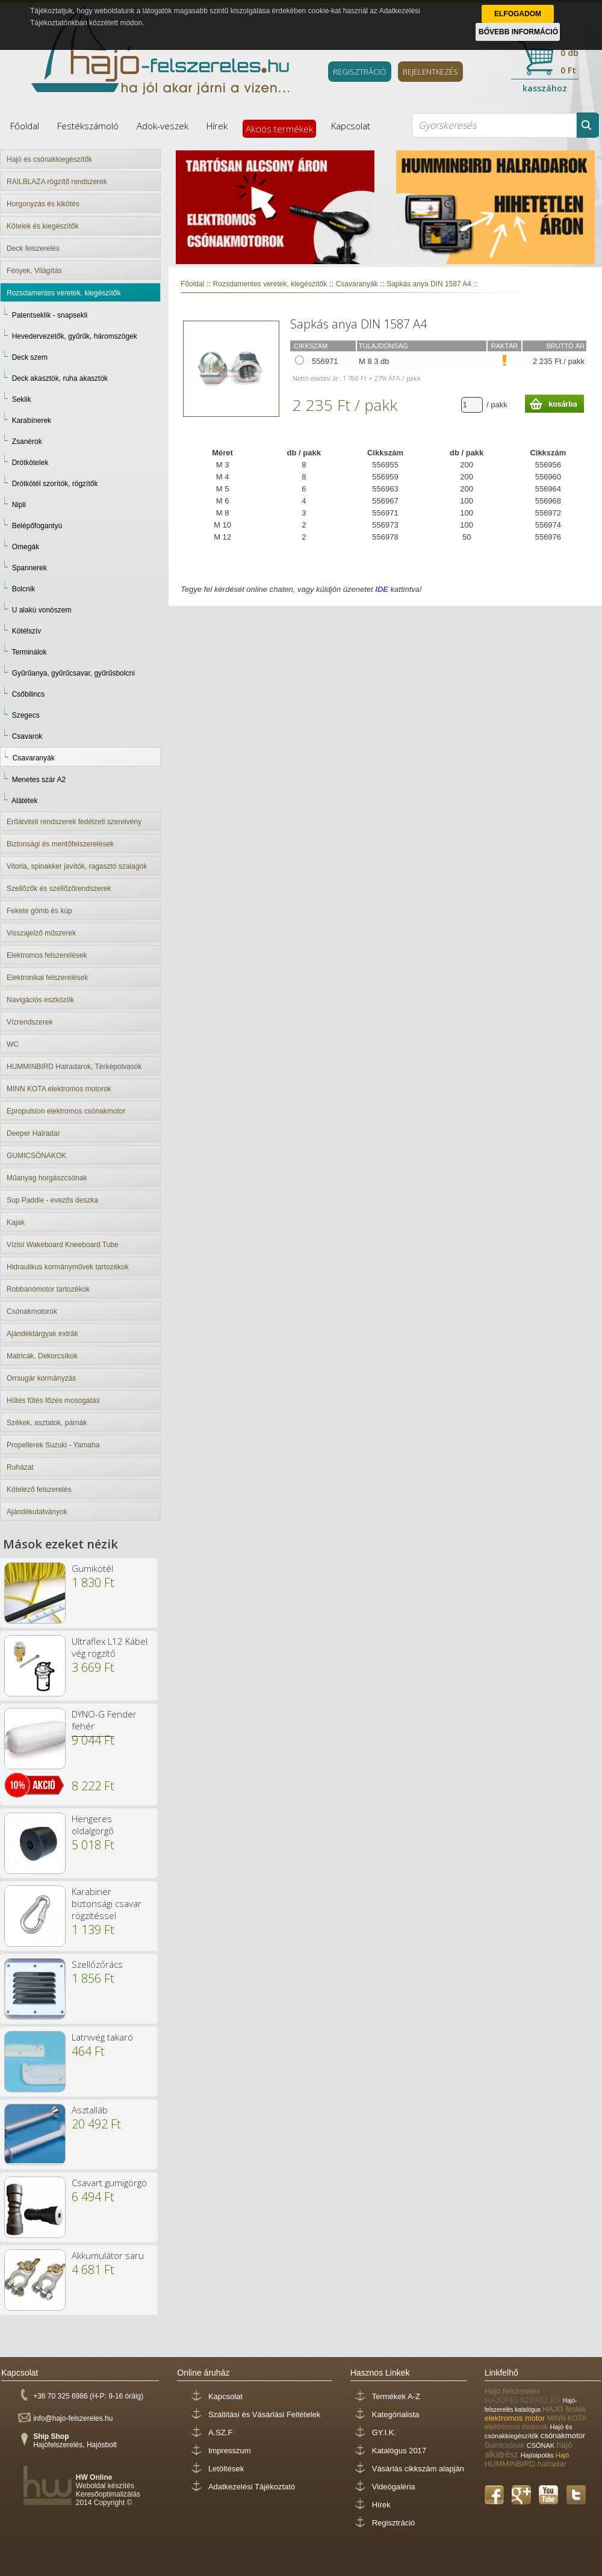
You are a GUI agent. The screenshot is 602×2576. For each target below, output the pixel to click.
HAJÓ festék (564, 2409)
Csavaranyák (34, 758)
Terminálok (28, 652)
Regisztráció (393, 2522)
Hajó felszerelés (513, 2391)
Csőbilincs (28, 694)
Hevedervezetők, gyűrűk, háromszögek (74, 336)
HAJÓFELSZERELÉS (524, 2400)
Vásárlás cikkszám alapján (418, 2468)
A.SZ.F (220, 2432)
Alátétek (24, 801)
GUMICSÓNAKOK (36, 1155)
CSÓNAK (542, 2445)
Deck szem (30, 357)
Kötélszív (27, 631)
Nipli (19, 505)
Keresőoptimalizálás (108, 2494)
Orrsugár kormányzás (41, 1378)
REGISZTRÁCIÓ (359, 71)
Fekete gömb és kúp (39, 911)
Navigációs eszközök (40, 1000)
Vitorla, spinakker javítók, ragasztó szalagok (77, 866)
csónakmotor (563, 2435)
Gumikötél (92, 1568)
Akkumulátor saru (108, 2255)
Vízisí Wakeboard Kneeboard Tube (63, 1244)
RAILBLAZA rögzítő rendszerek (57, 181)
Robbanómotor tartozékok (48, 1289)
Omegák (25, 547)
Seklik (21, 399)
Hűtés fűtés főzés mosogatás (53, 1400)
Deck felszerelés (33, 248)
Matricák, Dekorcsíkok (42, 1356)
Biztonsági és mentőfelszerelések (60, 844)
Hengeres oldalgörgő (93, 1825)
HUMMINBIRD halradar (525, 2463)
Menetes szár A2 (39, 779)
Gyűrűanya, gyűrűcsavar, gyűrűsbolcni (73, 673)
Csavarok (27, 736)
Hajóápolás (538, 2455)
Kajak (16, 1222)
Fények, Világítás (34, 271)
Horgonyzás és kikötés (43, 204)
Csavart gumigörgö (109, 2183)
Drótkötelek (30, 462)
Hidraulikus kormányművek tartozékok (68, 1267)
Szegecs (26, 715)
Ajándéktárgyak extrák (42, 1334)
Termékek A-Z (396, 2396)
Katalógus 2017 (399, 2450)
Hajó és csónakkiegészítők (49, 159)
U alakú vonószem (42, 610)
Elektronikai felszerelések (47, 977)
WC (13, 1044)
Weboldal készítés (105, 2486)
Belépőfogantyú (37, 526)
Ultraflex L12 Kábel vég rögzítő (109, 1647)
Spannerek (29, 568)
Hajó (562, 2455)
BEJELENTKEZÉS (430, 71)
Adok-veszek (162, 126)
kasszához (545, 88)
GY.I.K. (384, 2432)
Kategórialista (396, 2414)
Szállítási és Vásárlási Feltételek (264, 2414)
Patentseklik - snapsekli (49, 315)
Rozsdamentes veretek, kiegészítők (63, 293)
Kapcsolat (350, 126)
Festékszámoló (88, 126)
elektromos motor (516, 2418)
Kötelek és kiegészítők (42, 226)
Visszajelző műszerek (41, 933)
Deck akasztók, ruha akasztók (60, 378)
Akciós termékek (279, 129)
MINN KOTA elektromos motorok (59, 1089)
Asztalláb (90, 2110)
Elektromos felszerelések (47, 955)
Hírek (217, 126)
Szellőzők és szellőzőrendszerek (59, 888)
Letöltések (226, 2468)
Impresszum (229, 2450)
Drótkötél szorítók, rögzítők (55, 483)
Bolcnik (24, 589)
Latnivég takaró (102, 2037)
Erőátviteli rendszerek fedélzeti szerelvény (74, 822)
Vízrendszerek (30, 1022)
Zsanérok (27, 441)
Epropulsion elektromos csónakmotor (66, 1111)
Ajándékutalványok (37, 1512)
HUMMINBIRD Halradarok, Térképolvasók (74, 1066)
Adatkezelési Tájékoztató (251, 2486)
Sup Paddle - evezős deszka (52, 1200)
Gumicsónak (506, 2445)
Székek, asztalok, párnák (47, 1423)
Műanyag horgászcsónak (47, 1178)
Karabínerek (31, 420)
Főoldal (24, 126)
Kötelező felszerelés (39, 1489)
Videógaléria (393, 2486)
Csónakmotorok (32, 1311)
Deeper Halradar (33, 1133)
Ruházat (20, 1467)
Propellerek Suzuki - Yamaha (53, 1445)
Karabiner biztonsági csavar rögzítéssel (106, 1903)
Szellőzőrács (97, 1964)
